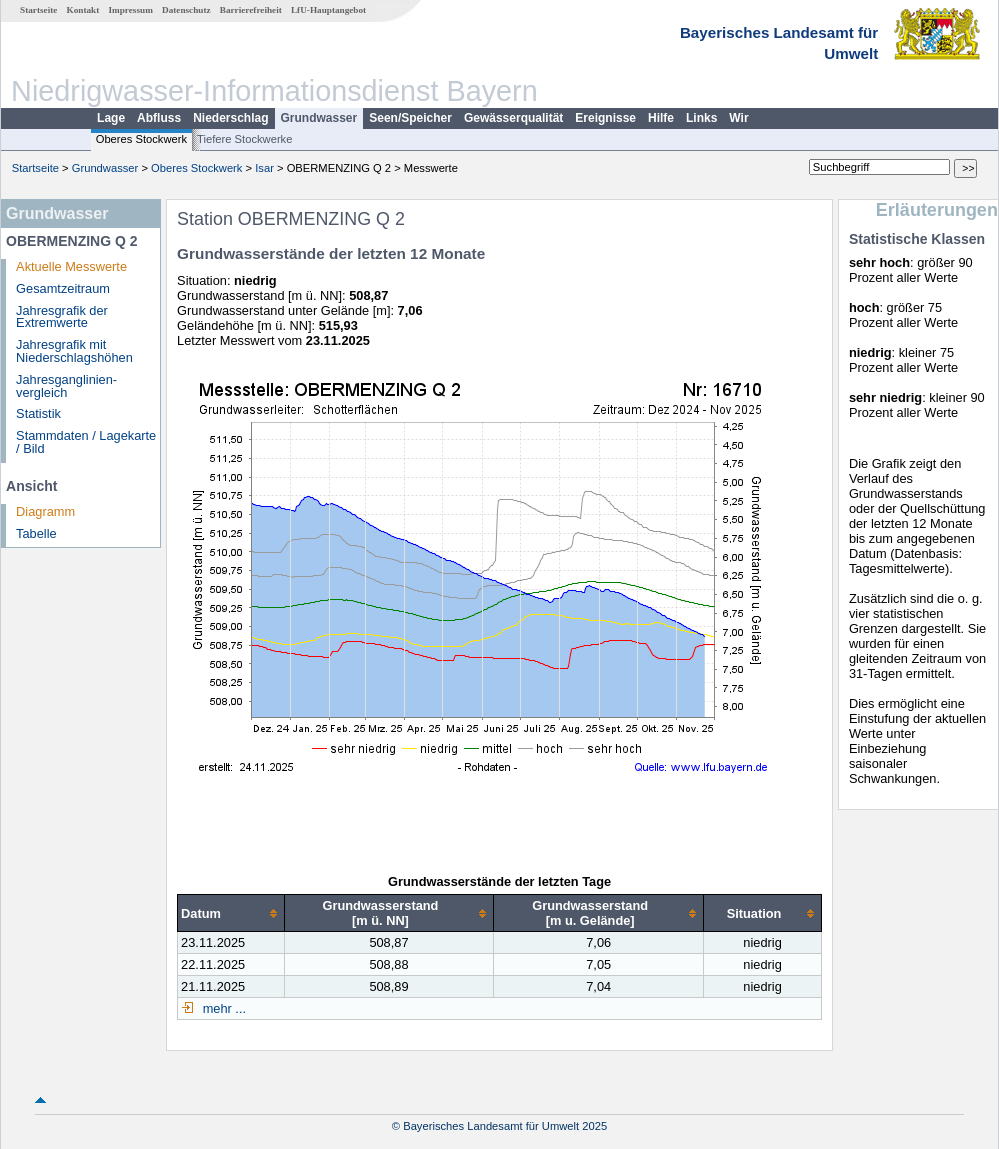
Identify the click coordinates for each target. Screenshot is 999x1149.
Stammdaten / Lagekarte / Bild (86, 442)
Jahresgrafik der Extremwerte (62, 317)
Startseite (38, 10)
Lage (111, 118)
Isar (264, 168)
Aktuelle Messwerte (71, 266)
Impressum (131, 10)
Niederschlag (230, 118)
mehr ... (222, 1008)
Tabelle (36, 533)
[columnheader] (231, 913)
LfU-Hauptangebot (328, 10)
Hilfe (661, 118)
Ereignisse (605, 118)
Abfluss (159, 118)
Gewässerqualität (513, 118)
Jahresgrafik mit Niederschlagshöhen (74, 351)
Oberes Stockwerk (141, 139)
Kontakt (83, 10)
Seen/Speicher (410, 118)
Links (701, 118)
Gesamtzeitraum (63, 288)
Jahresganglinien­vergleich (66, 386)
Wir (738, 118)
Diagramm (45, 511)
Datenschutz (186, 10)
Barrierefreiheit (251, 10)
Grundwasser (319, 118)
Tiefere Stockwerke (244, 139)
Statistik (38, 413)
